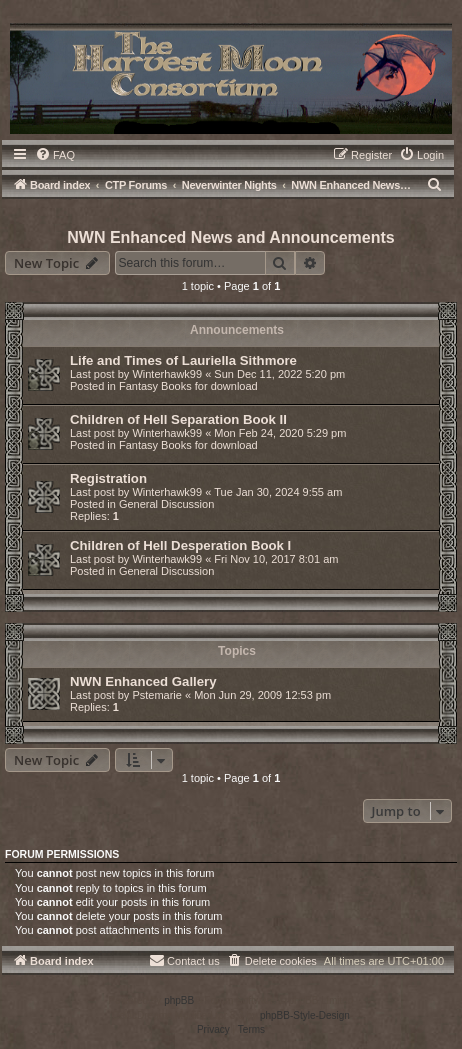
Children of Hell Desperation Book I (180, 545)
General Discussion (166, 504)
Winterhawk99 (167, 374)
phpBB (179, 1000)
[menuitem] (55, 155)
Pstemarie (157, 695)
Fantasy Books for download (188, 386)
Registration (108, 478)
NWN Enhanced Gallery (143, 681)
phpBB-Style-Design (305, 1015)
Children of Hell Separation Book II (178, 419)
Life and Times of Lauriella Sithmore (183, 360)
